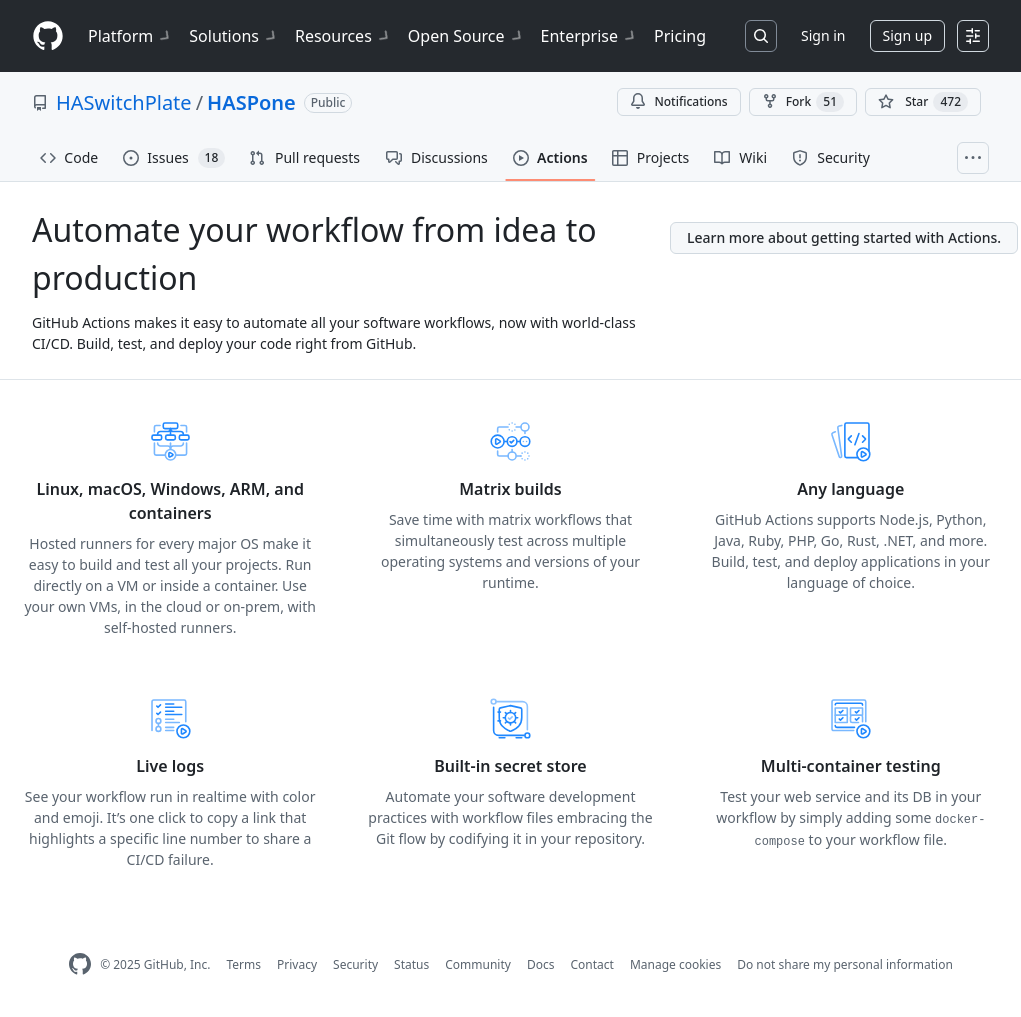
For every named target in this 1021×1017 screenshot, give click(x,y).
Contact (591, 964)
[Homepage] (48, 36)
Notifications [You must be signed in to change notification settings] (678, 101)
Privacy (297, 964)
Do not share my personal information (845, 964)
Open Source (466, 36)
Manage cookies (675, 964)
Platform (130, 36)
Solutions (234, 36)
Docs (541, 964)
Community (478, 964)
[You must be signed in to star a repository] (923, 102)
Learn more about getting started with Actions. (844, 237)
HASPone (251, 102)
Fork (803, 102)
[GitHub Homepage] (80, 964)
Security (355, 964)
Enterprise (589, 36)
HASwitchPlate (124, 102)
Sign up (907, 35)
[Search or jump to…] (761, 36)
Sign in (823, 35)
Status (411, 964)
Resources (343, 36)
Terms (243, 964)
